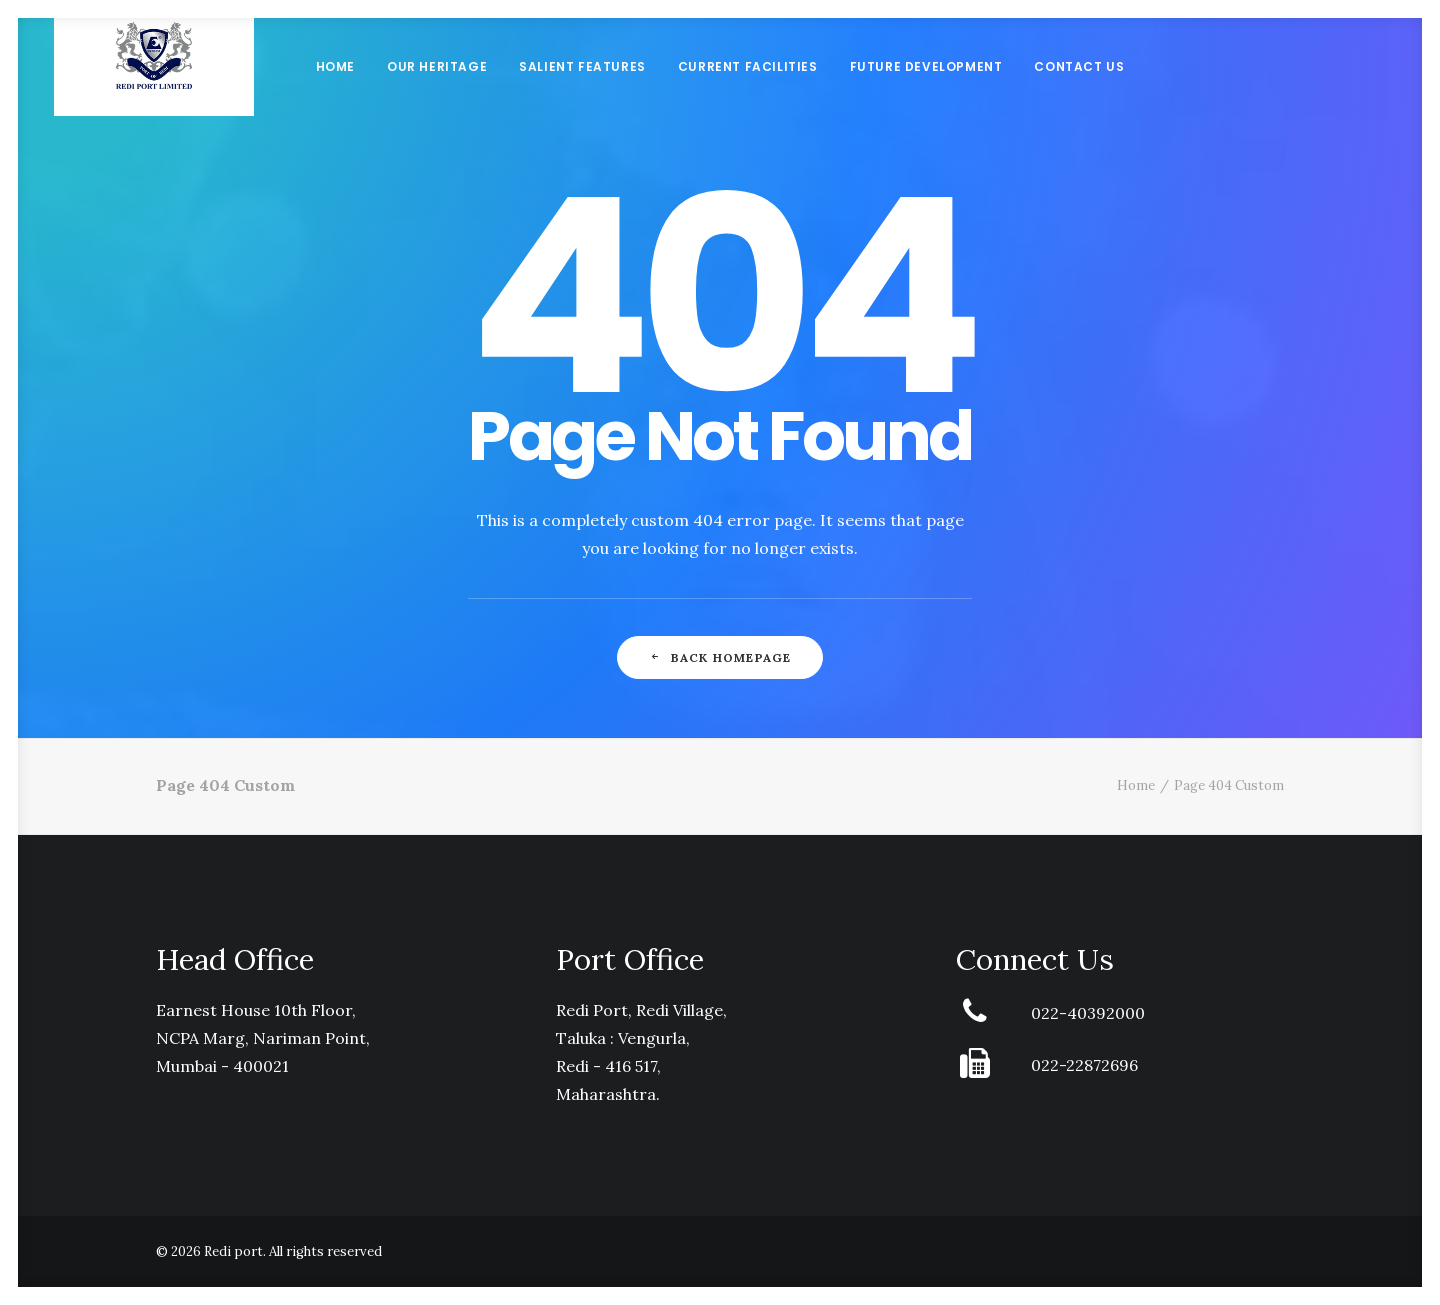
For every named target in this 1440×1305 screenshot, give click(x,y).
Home (335, 94)
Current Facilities (748, 94)
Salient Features (582, 94)
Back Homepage (720, 657)
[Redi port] (153, 95)
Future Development (926, 94)
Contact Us (1079, 94)
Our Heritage (437, 94)
